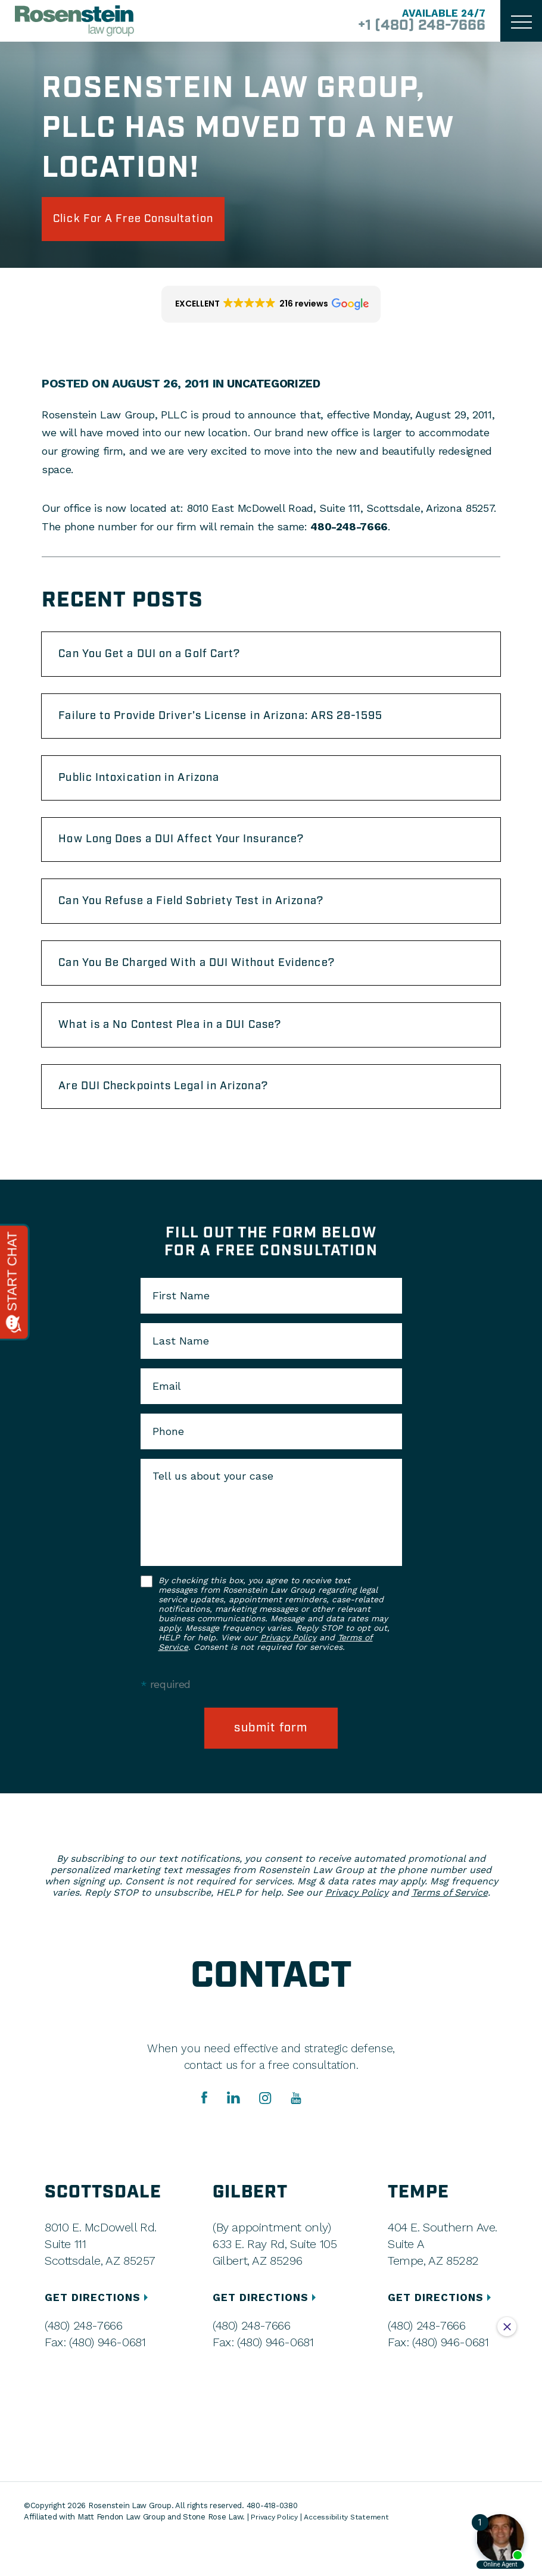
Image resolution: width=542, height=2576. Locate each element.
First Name (181, 1329)
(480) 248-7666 (83, 2360)
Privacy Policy (288, 1671)
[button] (271, 308)
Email (166, 1420)
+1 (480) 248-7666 (413, 26)
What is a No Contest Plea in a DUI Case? (186, 1053)
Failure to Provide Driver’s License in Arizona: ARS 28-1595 (242, 725)
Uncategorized (275, 387)
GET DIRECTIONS (100, 2332)
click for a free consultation (150, 221)
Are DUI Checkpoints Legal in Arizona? (179, 1118)
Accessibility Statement (350, 2552)
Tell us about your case (212, 1510)
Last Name (180, 1375)
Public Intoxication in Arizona (151, 791)
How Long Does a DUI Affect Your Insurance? (198, 856)
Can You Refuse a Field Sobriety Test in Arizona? (210, 922)
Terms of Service (450, 1927)
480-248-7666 (349, 530)
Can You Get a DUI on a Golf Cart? (164, 660)
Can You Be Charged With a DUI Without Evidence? (216, 987)
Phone (168, 1465)
